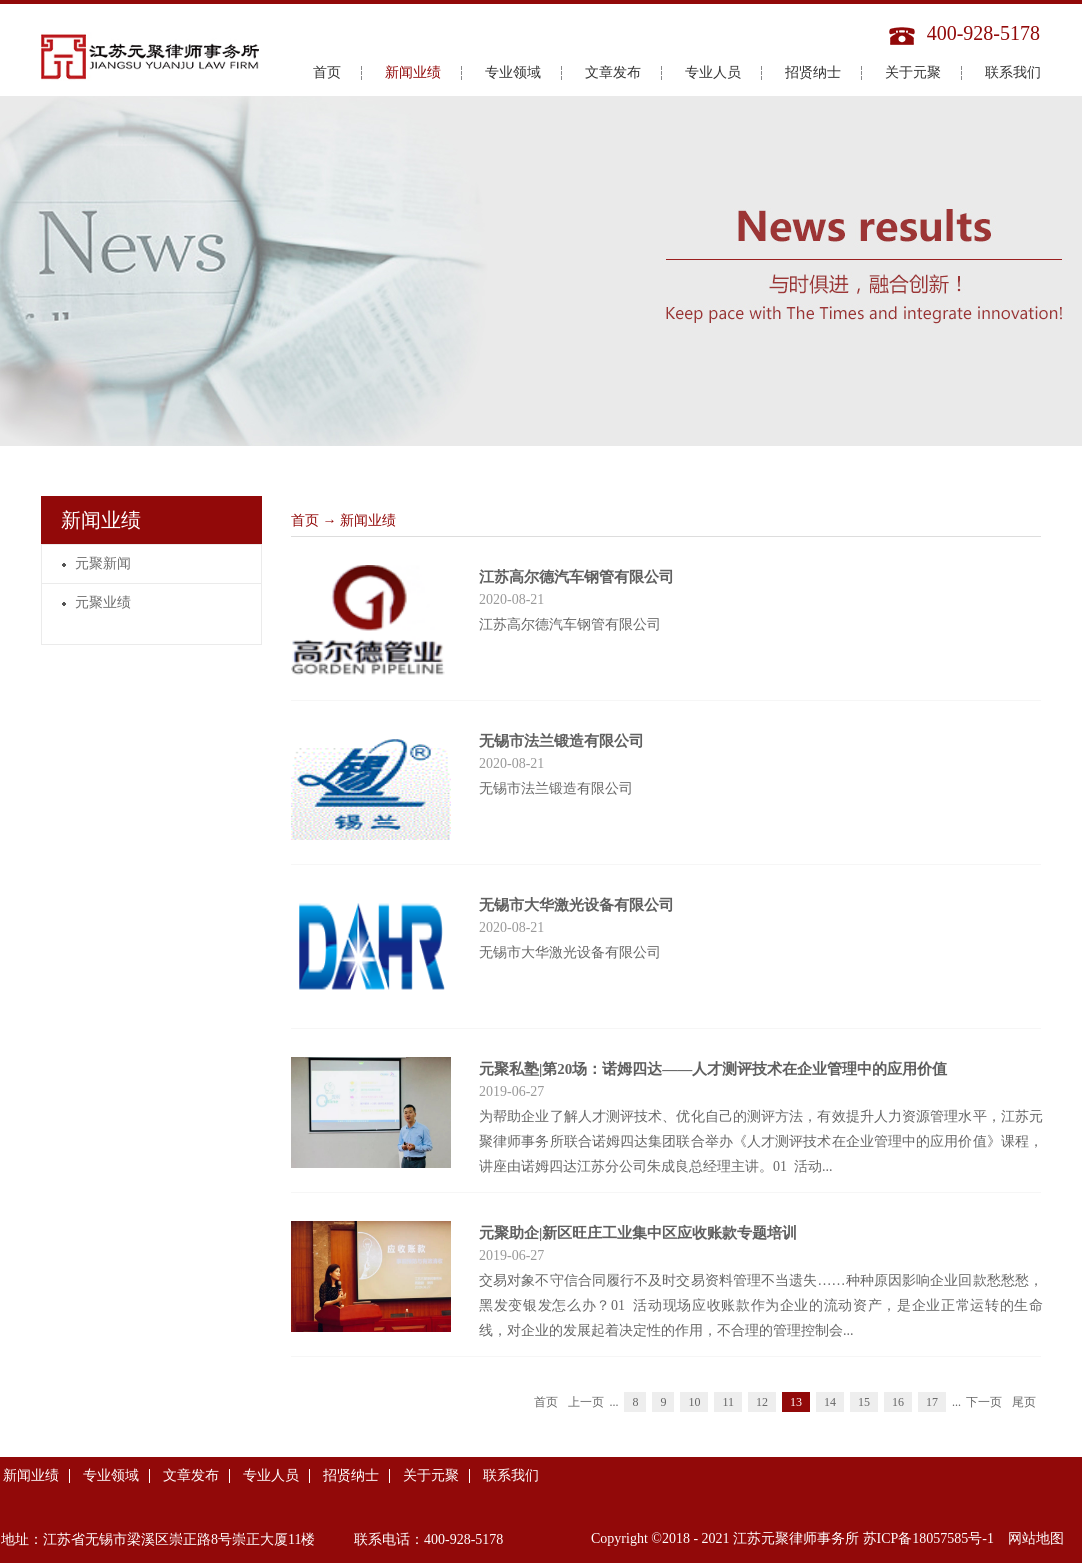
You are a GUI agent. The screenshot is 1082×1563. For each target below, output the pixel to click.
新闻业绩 (368, 520)
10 (694, 1402)
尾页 (1024, 1402)
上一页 (586, 1402)
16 (898, 1402)
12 (762, 1402)
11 (728, 1402)
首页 (327, 72)
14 (830, 1402)
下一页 (984, 1402)
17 (932, 1402)
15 (864, 1402)
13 (796, 1402)
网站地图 (1032, 1538)
